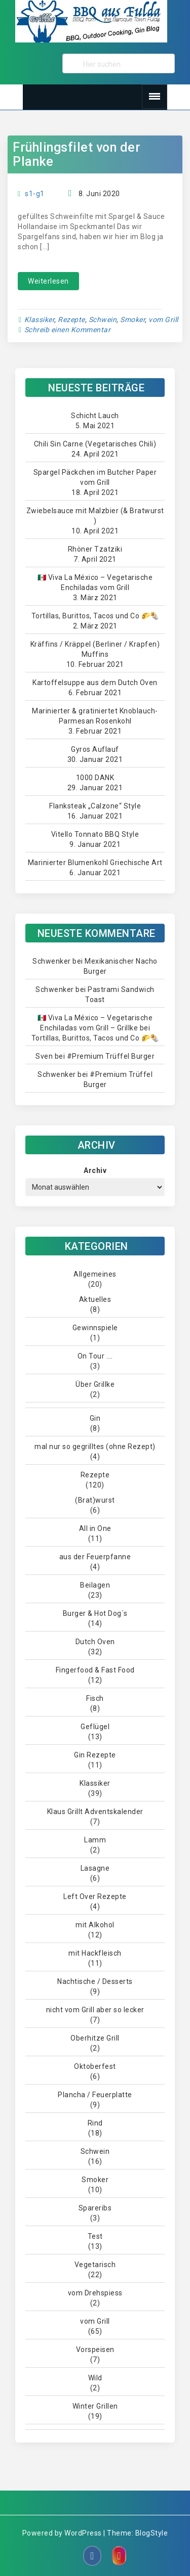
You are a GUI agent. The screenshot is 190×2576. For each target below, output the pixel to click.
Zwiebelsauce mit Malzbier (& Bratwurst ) (95, 516)
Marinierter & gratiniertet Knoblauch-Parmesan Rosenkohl (95, 716)
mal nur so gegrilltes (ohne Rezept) (95, 1446)
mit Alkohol (95, 1925)
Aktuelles (95, 1299)
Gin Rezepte (95, 1755)
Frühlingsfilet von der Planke (76, 154)
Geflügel (95, 1727)
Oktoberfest (95, 2066)
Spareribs (95, 2208)
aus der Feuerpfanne (95, 1557)
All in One (95, 1528)
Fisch (95, 1698)
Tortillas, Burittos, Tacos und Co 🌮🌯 (95, 616)
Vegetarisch (95, 2265)
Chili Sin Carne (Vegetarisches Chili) (95, 444)
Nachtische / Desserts (95, 1981)
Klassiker (39, 319)
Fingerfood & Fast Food (95, 1670)
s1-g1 (35, 194)
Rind (95, 2123)
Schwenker (51, 961)
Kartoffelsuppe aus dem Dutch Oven (95, 683)
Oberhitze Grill (95, 2038)
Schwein (103, 319)
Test (95, 2236)
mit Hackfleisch (95, 1953)
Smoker (132, 319)
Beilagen (95, 1585)
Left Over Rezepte (95, 1896)
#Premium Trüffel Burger (111, 1056)
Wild (95, 2378)
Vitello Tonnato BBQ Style (95, 834)
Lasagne (95, 1868)
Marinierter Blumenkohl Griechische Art (95, 862)
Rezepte (71, 319)
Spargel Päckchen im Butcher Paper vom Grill (95, 477)
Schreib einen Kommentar (67, 330)
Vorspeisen (95, 2349)
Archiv (95, 1170)
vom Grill (163, 319)
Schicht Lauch (95, 416)
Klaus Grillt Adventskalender (95, 1811)
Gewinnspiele (95, 1328)
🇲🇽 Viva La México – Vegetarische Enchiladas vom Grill (95, 582)
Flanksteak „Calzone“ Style (95, 806)
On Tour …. (95, 1356)
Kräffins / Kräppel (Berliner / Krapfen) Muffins (95, 649)
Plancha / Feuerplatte (95, 2095)
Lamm (95, 1840)
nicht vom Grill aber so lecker (95, 2010)
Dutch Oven (95, 1642)
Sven (44, 1056)
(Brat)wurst (95, 1500)
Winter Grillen (95, 2406)
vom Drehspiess (95, 2293)
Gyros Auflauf (95, 749)
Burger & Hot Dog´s (95, 1613)
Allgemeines (95, 1274)
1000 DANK (95, 778)
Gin (95, 1418)
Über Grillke (95, 1384)
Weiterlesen (48, 281)
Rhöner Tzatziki (95, 549)
